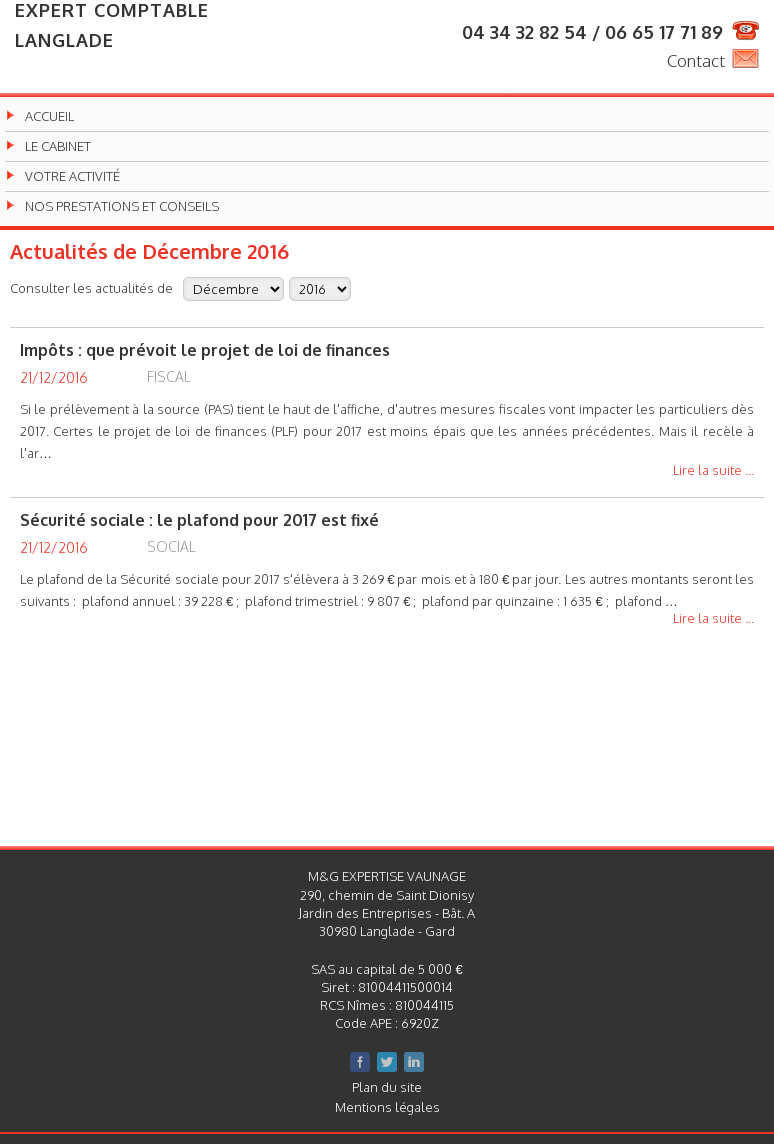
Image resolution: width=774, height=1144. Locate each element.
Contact (696, 60)
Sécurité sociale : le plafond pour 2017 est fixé (199, 520)
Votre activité (72, 176)
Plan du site (387, 1087)
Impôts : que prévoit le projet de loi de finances (205, 350)
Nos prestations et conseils (122, 206)
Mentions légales (387, 1107)
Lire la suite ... (713, 471)
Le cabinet (58, 146)
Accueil (49, 116)
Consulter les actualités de (91, 287)
